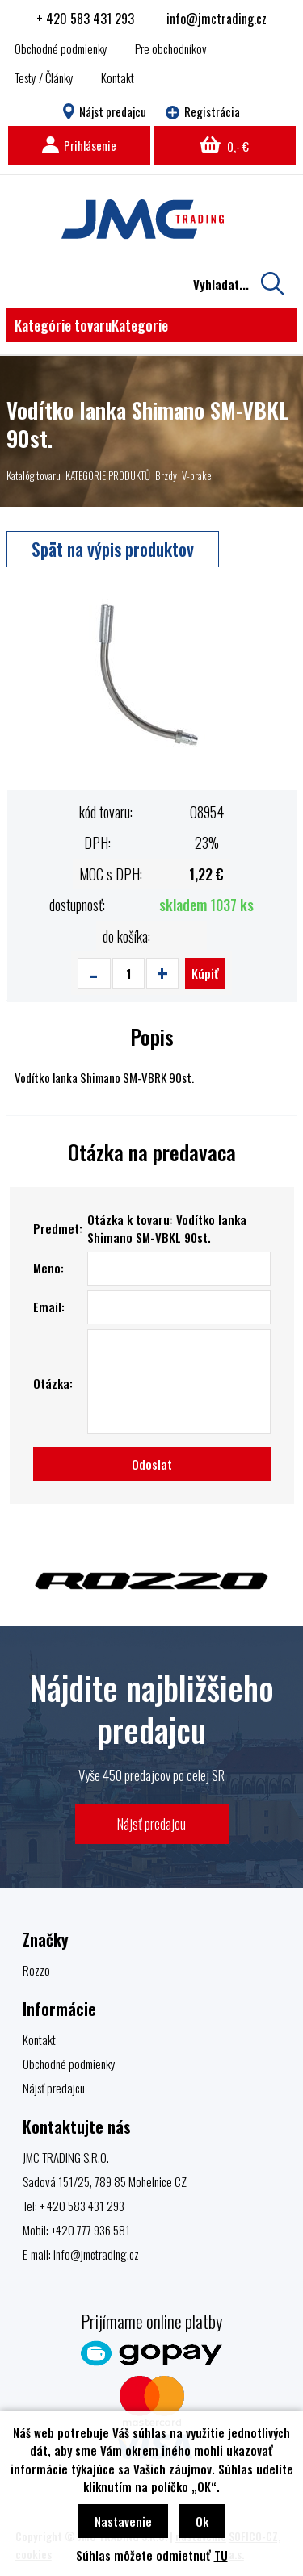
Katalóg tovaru (33, 475)
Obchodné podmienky (61, 48)
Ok (202, 2521)
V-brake (197, 475)
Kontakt (117, 77)
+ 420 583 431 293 (85, 18)
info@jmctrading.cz (216, 18)
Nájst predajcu (104, 111)
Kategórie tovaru (91, 325)
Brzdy (166, 475)
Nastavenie (123, 2521)
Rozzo (36, 1970)
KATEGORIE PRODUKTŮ (107, 475)
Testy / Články (44, 77)
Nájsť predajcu (151, 1823)
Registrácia (203, 111)
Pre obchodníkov (171, 48)
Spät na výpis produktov (113, 549)
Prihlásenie (79, 145)
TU (221, 2555)
